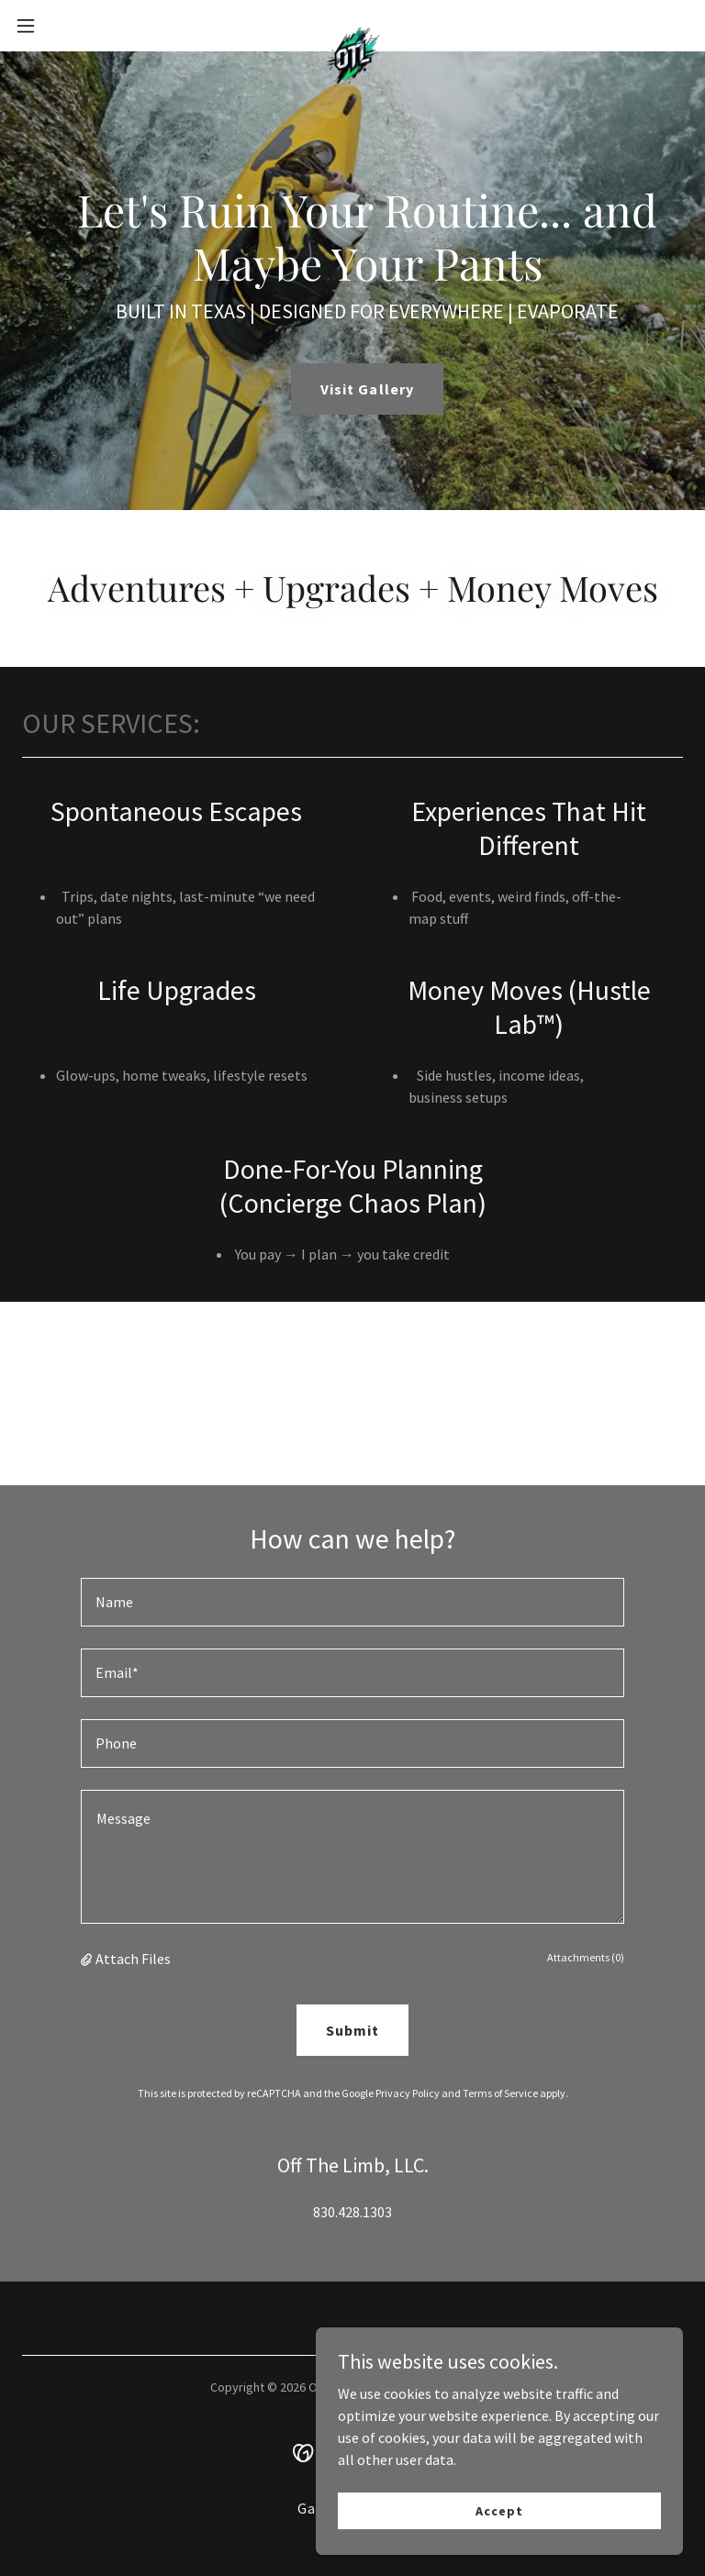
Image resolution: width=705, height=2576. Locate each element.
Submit (352, 2030)
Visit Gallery (366, 389)
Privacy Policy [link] (407, 2093)
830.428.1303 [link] (352, 2212)
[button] (59, 25)
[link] (352, 25)
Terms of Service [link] (500, 2093)
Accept (499, 2510)
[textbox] (352, 1602)
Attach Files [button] (133, 1958)
